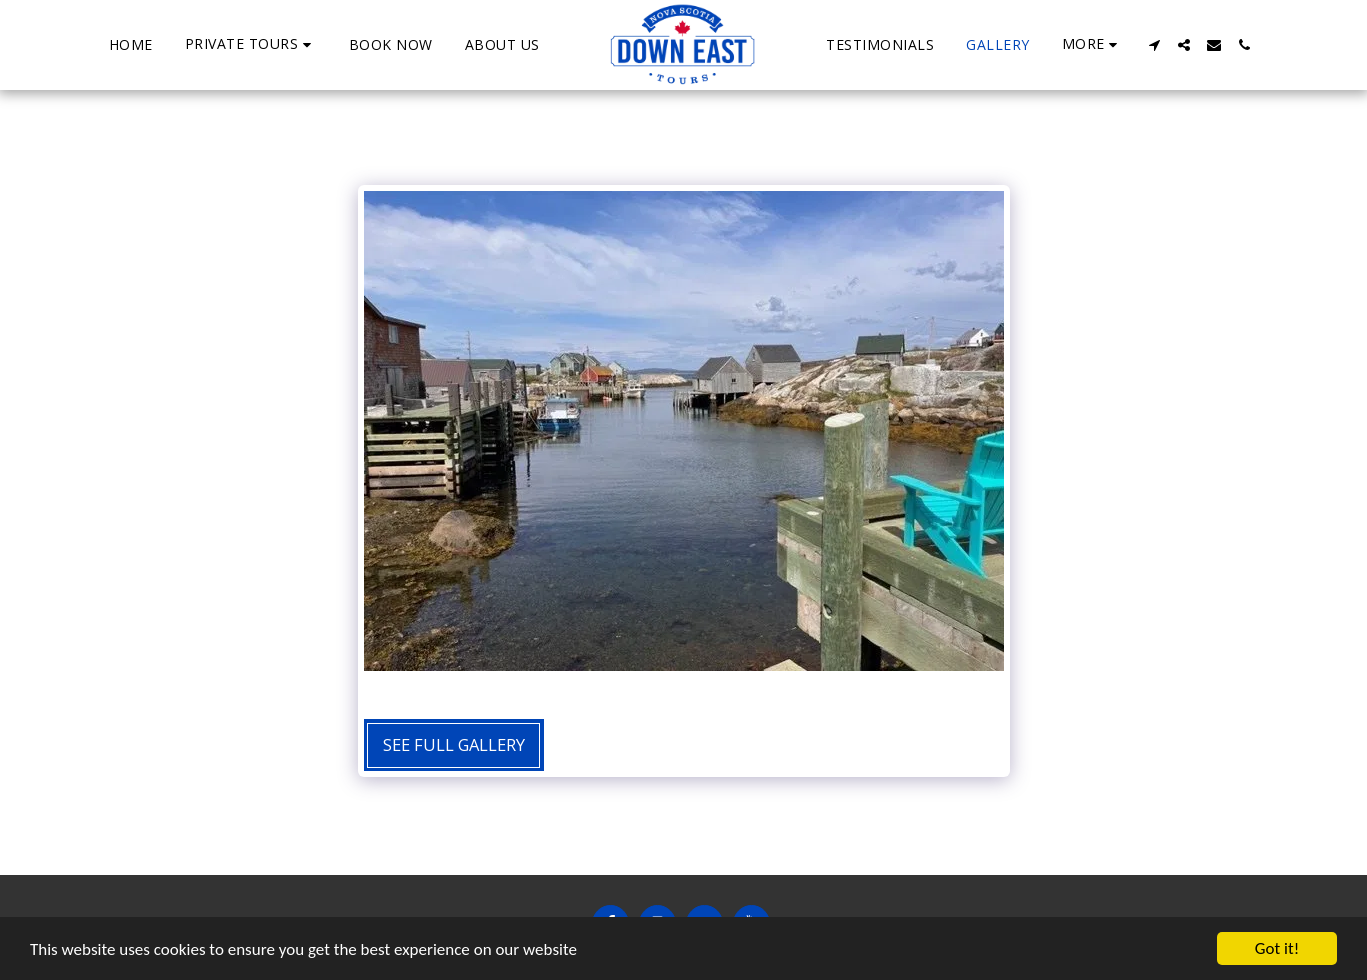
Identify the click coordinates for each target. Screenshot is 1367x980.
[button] (251, 44)
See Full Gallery (454, 744)
